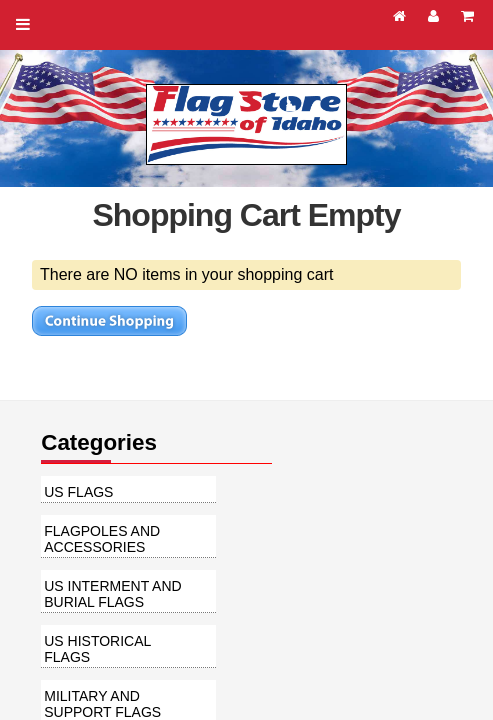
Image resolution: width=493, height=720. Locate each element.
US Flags (78, 492)
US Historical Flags (97, 649)
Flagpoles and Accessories (102, 539)
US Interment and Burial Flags (112, 594)
